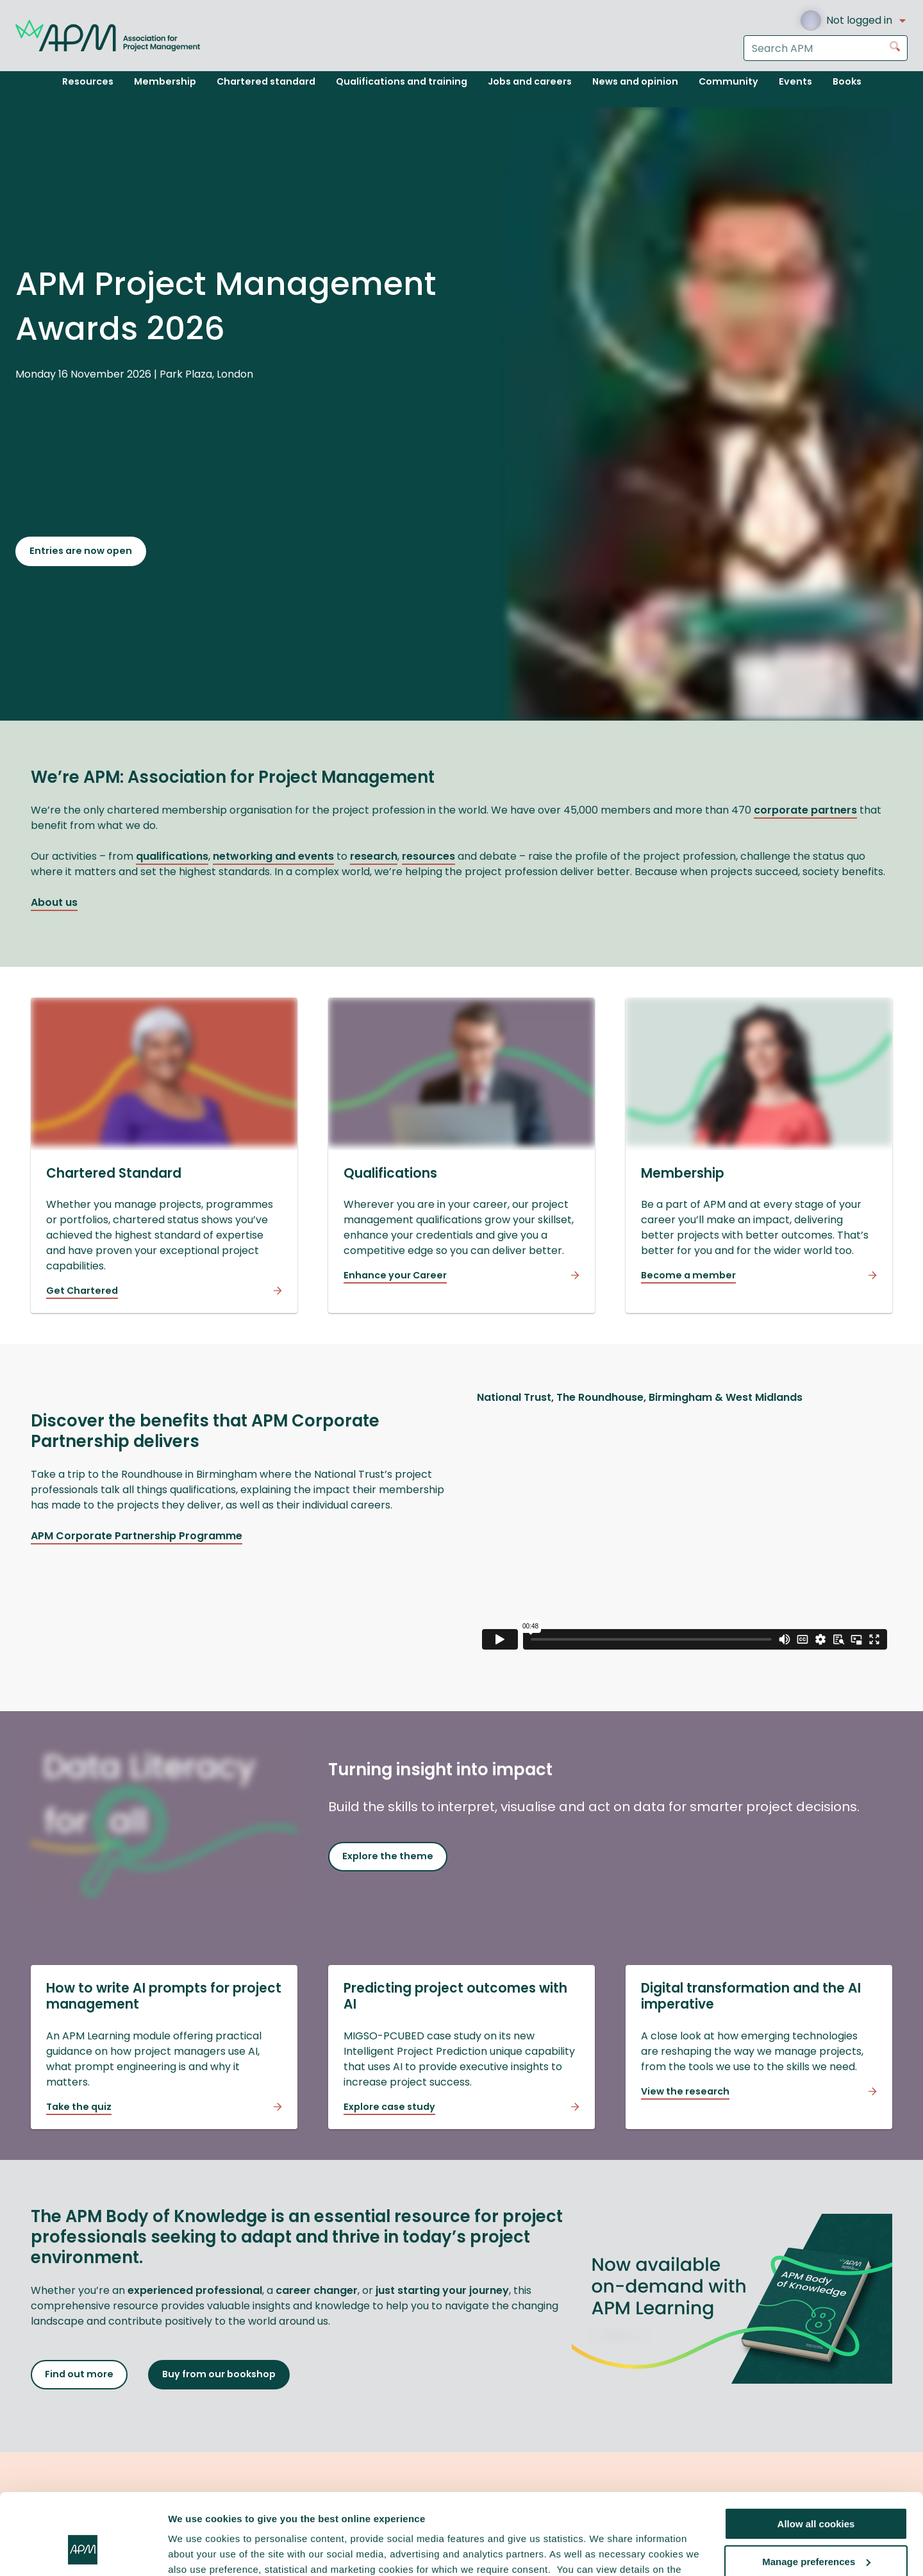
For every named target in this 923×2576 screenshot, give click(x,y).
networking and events (273, 856)
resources (428, 856)
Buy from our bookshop (219, 2374)
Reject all (816, 2529)
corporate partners (805, 810)
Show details (198, 2550)
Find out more (79, 2374)
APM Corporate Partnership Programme (136, 1535)
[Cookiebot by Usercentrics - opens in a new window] (83, 2551)
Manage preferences (816, 2492)
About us (54, 902)
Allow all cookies (816, 2454)
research (373, 856)
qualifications (172, 856)
